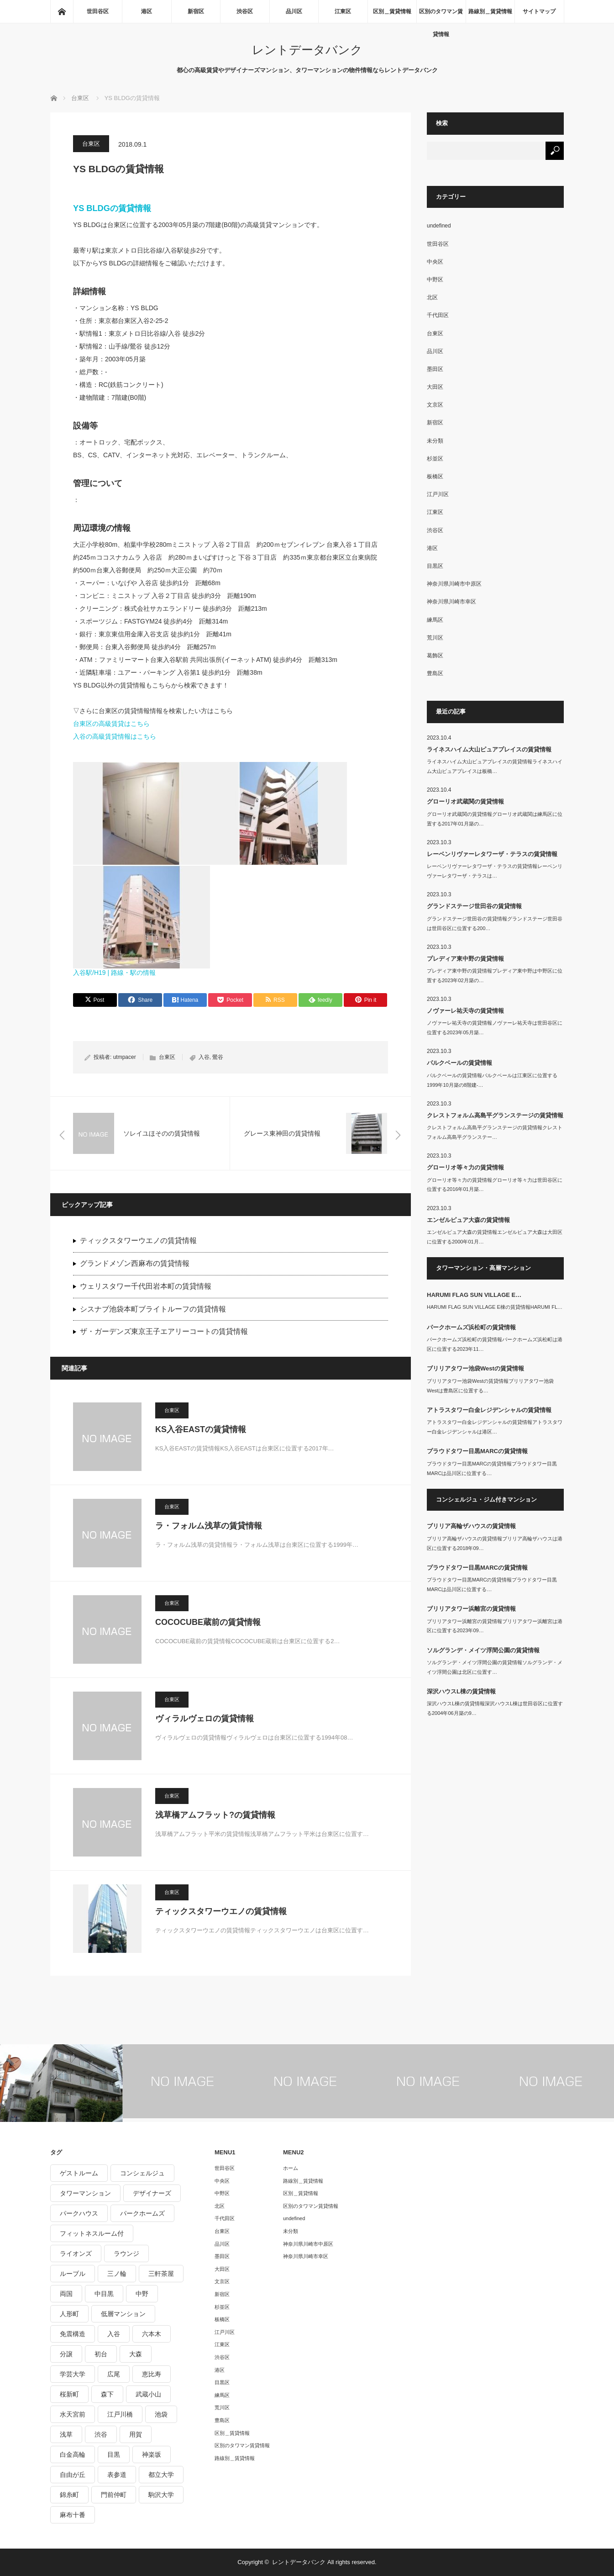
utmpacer (124, 1057)
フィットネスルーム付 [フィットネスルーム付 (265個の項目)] (92, 2233)
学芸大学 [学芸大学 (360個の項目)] (72, 2374)
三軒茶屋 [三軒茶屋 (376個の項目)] (161, 2273)
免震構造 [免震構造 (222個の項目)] (72, 2334)
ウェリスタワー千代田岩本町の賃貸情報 (145, 1286)
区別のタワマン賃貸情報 (441, 15)
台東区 (91, 143)
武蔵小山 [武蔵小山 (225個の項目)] (148, 2394)
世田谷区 (98, 11)
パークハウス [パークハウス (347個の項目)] (79, 2213)
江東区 (343, 11)
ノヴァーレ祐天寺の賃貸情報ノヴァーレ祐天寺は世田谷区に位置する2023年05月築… (494, 1027)
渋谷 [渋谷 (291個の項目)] (100, 2434)
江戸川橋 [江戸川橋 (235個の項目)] (120, 2414)
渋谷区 (244, 11)
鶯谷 (217, 1057)
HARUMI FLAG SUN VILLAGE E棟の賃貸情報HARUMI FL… (494, 1307)
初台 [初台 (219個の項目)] (100, 2354)
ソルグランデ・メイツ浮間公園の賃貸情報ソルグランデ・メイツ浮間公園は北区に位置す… (494, 1667)
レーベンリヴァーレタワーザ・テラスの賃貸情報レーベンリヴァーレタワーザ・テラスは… (494, 870)
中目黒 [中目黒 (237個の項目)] (104, 2293)
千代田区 (438, 315)
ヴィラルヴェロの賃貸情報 (204, 1718)
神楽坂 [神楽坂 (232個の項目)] (151, 2454)
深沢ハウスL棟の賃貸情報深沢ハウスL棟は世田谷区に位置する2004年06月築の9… (495, 1708)
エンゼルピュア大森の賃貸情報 (468, 1220)
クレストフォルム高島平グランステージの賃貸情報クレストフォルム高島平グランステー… (494, 1132)
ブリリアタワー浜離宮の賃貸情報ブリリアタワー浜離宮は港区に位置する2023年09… (494, 1626)
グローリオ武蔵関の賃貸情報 (465, 801)
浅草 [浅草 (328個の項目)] (66, 2434)
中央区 (435, 262)
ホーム (290, 2168)
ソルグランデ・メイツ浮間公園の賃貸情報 (483, 1650)
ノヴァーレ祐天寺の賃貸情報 (465, 1010)
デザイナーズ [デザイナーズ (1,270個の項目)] (152, 2193)
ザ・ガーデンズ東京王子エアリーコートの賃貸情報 (164, 1331)
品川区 (294, 11)
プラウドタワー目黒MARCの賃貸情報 (477, 1451)
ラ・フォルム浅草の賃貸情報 (208, 1525)
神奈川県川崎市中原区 (454, 584)
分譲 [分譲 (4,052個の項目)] (66, 2354)
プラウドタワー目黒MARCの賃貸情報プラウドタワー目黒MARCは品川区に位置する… (492, 1468)
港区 (146, 11)
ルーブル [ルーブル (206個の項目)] (72, 2273)
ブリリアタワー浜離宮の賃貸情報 (471, 1608)
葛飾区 (435, 655)
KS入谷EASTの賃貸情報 (200, 1429)
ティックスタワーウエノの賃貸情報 (138, 1240)
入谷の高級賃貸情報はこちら (114, 736)
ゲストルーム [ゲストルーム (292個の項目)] (79, 2173)
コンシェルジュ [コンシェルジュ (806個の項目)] (142, 2173)
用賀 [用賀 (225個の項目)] (135, 2434)
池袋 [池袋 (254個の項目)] (161, 2414)
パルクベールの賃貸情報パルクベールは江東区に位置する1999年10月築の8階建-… (492, 1080)
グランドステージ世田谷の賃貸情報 (474, 906)
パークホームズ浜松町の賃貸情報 (471, 1327)
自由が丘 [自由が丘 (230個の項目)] (72, 2474)
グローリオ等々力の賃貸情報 (465, 1167)
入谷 (204, 1057)
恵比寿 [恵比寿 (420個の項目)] (151, 2374)
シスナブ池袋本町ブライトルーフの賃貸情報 (153, 1309)
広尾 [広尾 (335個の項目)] (113, 2374)
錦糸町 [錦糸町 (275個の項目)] (69, 2494)
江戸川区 (438, 494)
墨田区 (435, 369)
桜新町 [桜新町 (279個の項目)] (69, 2394)
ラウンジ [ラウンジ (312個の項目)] (126, 2253)
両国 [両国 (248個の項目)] (66, 2293)
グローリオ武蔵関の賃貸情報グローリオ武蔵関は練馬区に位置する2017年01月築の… (494, 818)
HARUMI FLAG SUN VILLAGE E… (474, 1294)
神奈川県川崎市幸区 (451, 601)
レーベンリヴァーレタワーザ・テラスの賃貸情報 (492, 854)
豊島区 (435, 673)
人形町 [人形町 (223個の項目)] (69, 2313)
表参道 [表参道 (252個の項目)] (116, 2474)
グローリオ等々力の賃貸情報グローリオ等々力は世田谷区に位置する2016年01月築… (494, 1184)
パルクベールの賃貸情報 (459, 1062)
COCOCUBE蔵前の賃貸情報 (208, 1622)
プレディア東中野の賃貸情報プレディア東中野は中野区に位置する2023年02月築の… (494, 975)
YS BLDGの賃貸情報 (112, 208)
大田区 (435, 387)
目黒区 (435, 566)
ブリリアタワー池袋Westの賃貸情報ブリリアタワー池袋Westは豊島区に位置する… (490, 1385)
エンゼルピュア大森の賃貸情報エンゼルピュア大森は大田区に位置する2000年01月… (494, 1236)
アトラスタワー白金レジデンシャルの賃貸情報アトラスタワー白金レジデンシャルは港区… (494, 1426)
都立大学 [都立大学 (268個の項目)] (161, 2474)
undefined (439, 225)
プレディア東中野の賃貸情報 (465, 958)
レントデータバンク (307, 50)
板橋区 (435, 476)
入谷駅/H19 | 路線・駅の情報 (114, 972)
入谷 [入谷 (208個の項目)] (113, 2334)
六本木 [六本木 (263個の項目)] (151, 2334)
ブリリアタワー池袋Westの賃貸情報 (475, 1368)
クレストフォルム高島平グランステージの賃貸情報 (495, 1115)
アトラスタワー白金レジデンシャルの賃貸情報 (489, 1410)
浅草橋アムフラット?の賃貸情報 (215, 1815)
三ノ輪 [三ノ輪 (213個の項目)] (116, 2273)
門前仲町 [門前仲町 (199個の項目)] (113, 2494)
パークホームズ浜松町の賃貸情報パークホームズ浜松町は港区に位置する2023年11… (494, 1344)
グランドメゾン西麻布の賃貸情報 (134, 1263)
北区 (432, 297)
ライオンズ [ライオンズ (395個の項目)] (76, 2253)
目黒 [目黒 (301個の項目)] (113, 2454)
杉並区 (435, 458)
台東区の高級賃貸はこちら (111, 723)
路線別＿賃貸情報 (490, 11)
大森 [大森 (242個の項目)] (135, 2354)
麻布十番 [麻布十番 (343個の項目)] (72, 2514)
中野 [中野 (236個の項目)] (142, 2293)
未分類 (435, 441)
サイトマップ (539, 11)
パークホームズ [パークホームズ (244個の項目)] (142, 2213)
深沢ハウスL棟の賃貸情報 (461, 1691)
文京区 (435, 405)
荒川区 (435, 638)
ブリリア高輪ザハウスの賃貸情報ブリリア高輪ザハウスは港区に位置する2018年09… (494, 1543)
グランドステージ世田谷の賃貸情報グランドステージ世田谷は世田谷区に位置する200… (494, 923)
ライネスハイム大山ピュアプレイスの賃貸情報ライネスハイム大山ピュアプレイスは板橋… (494, 766)
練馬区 (435, 620)
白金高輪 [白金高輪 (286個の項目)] (72, 2454)
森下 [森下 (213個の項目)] (107, 2394)
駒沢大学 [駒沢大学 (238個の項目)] (161, 2494)
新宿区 (196, 11)
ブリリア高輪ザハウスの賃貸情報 (471, 1526)
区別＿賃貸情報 (392, 11)
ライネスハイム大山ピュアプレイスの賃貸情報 (489, 749)
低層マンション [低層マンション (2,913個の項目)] (123, 2313)
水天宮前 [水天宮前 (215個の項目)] (72, 2414)
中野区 (435, 279)
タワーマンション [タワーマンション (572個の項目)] (85, 2193)
